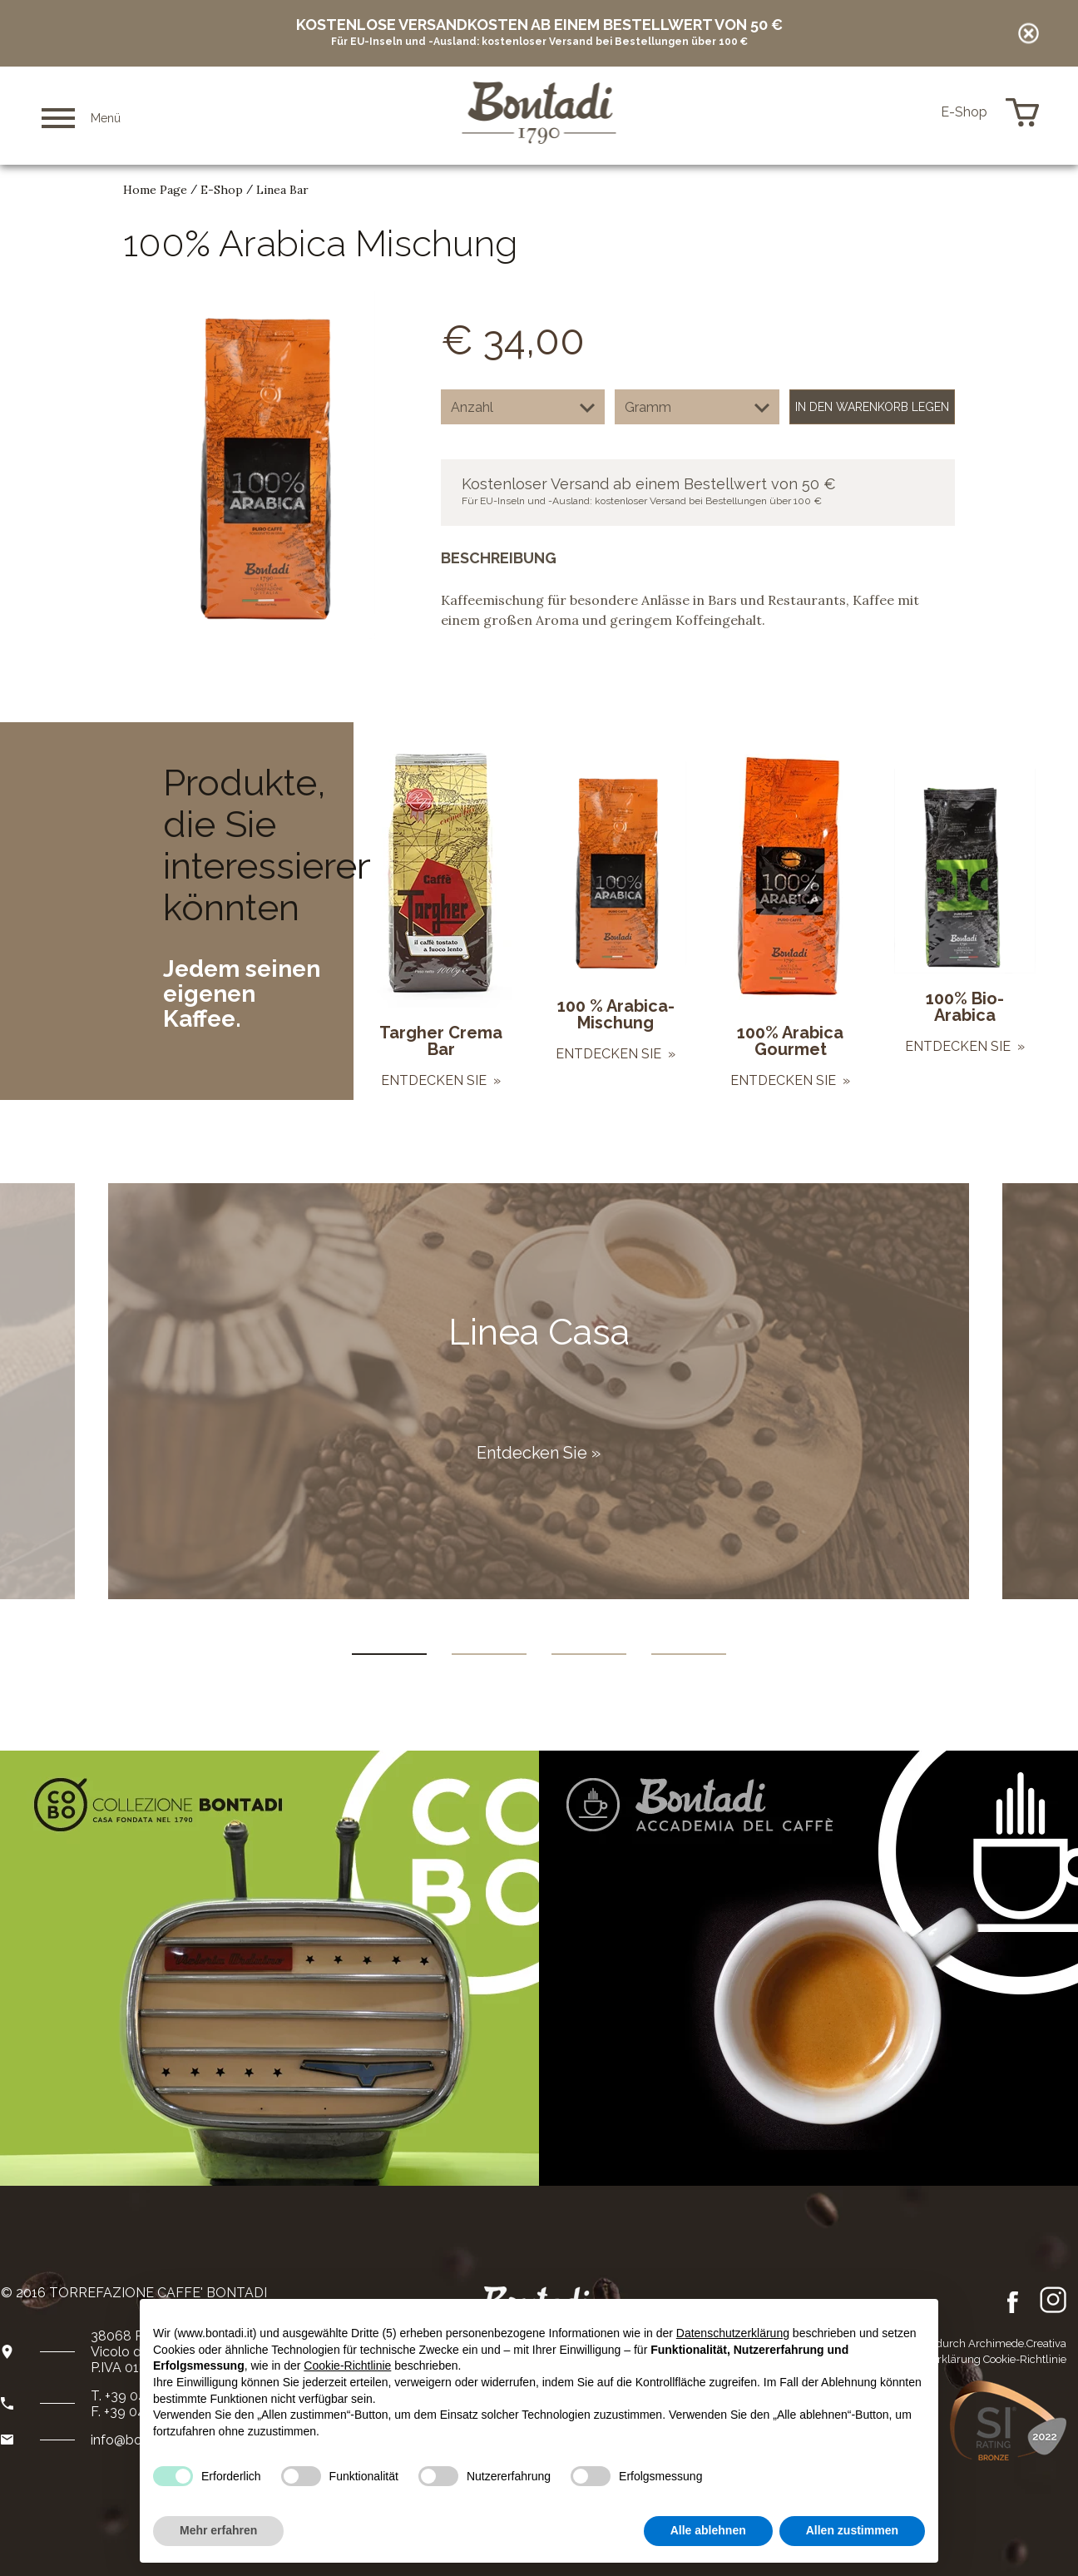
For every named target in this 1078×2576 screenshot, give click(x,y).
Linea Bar (282, 189)
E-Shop (221, 189)
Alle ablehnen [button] (708, 2530)
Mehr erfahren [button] (218, 2530)
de (920, 112)
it (875, 113)
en (896, 113)
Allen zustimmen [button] (852, 2530)
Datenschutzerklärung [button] (732, 2333)
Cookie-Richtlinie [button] (347, 2365)
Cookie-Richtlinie (1024, 2359)
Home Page (155, 189)
